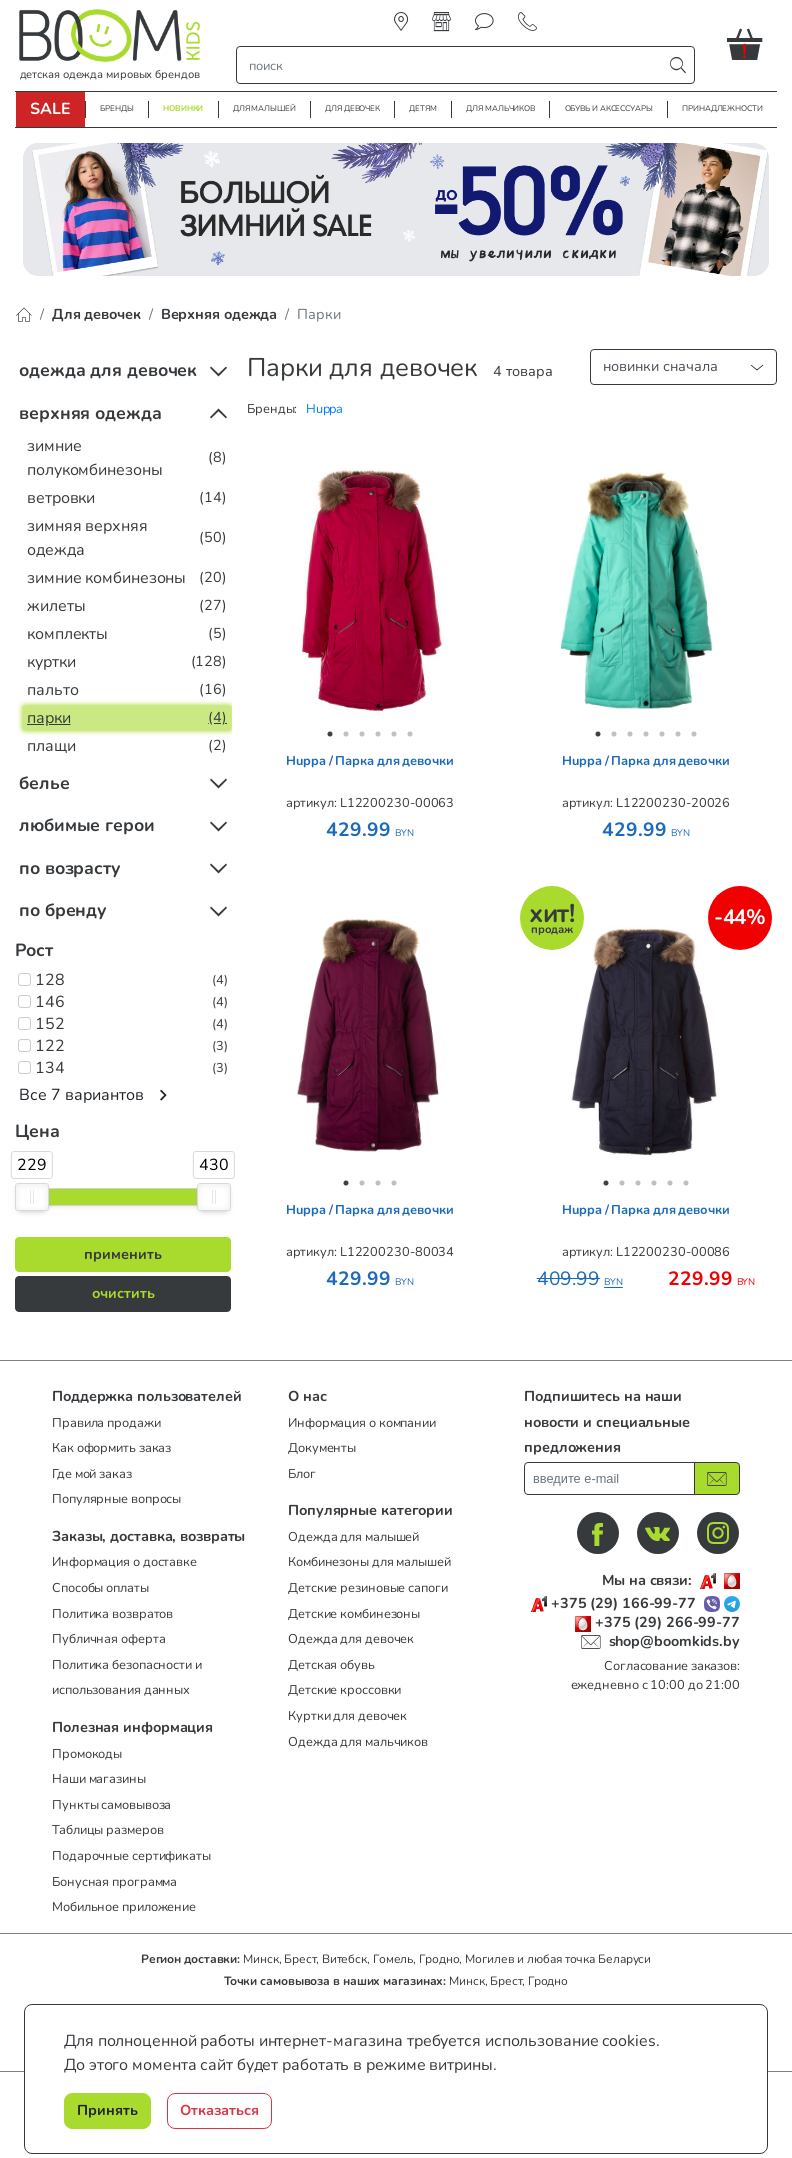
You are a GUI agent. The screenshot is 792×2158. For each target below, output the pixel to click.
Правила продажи (106, 1423)
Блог (302, 1474)
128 (50, 980)
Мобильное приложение (124, 1907)
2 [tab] (346, 734)
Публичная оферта (108, 1639)
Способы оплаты (100, 1588)
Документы (322, 1448)
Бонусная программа (114, 1882)
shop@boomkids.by (674, 1641)
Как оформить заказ (111, 1448)
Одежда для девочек (351, 1639)
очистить (123, 1293)
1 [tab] (330, 734)
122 (50, 1046)
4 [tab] (378, 734)
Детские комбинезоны (354, 1614)
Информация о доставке (124, 1562)
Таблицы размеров (107, 1830)
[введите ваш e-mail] (609, 1478)
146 (50, 1002)
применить (123, 1254)
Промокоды (87, 1754)
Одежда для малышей (353, 1537)
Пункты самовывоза (111, 1805)
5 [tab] (394, 734)
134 (50, 1068)
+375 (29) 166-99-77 (623, 1603)
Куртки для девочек (347, 1716)
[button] (752, 44)
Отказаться (219, 2110)
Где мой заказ (92, 1474)
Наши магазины (99, 1779)
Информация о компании (362, 1423)
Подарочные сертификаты (131, 1856)
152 (50, 1024)
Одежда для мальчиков (358, 1742)
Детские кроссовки (344, 1690)
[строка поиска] (454, 65)
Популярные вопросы (116, 1499)
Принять (107, 2110)
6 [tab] (410, 734)
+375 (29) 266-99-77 (667, 1622)
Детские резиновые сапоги (368, 1588)
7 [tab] (694, 734)
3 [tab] (362, 734)
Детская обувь (331, 1665)
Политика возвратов (112, 1614)
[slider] (32, 1197)
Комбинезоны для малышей (369, 1562)
